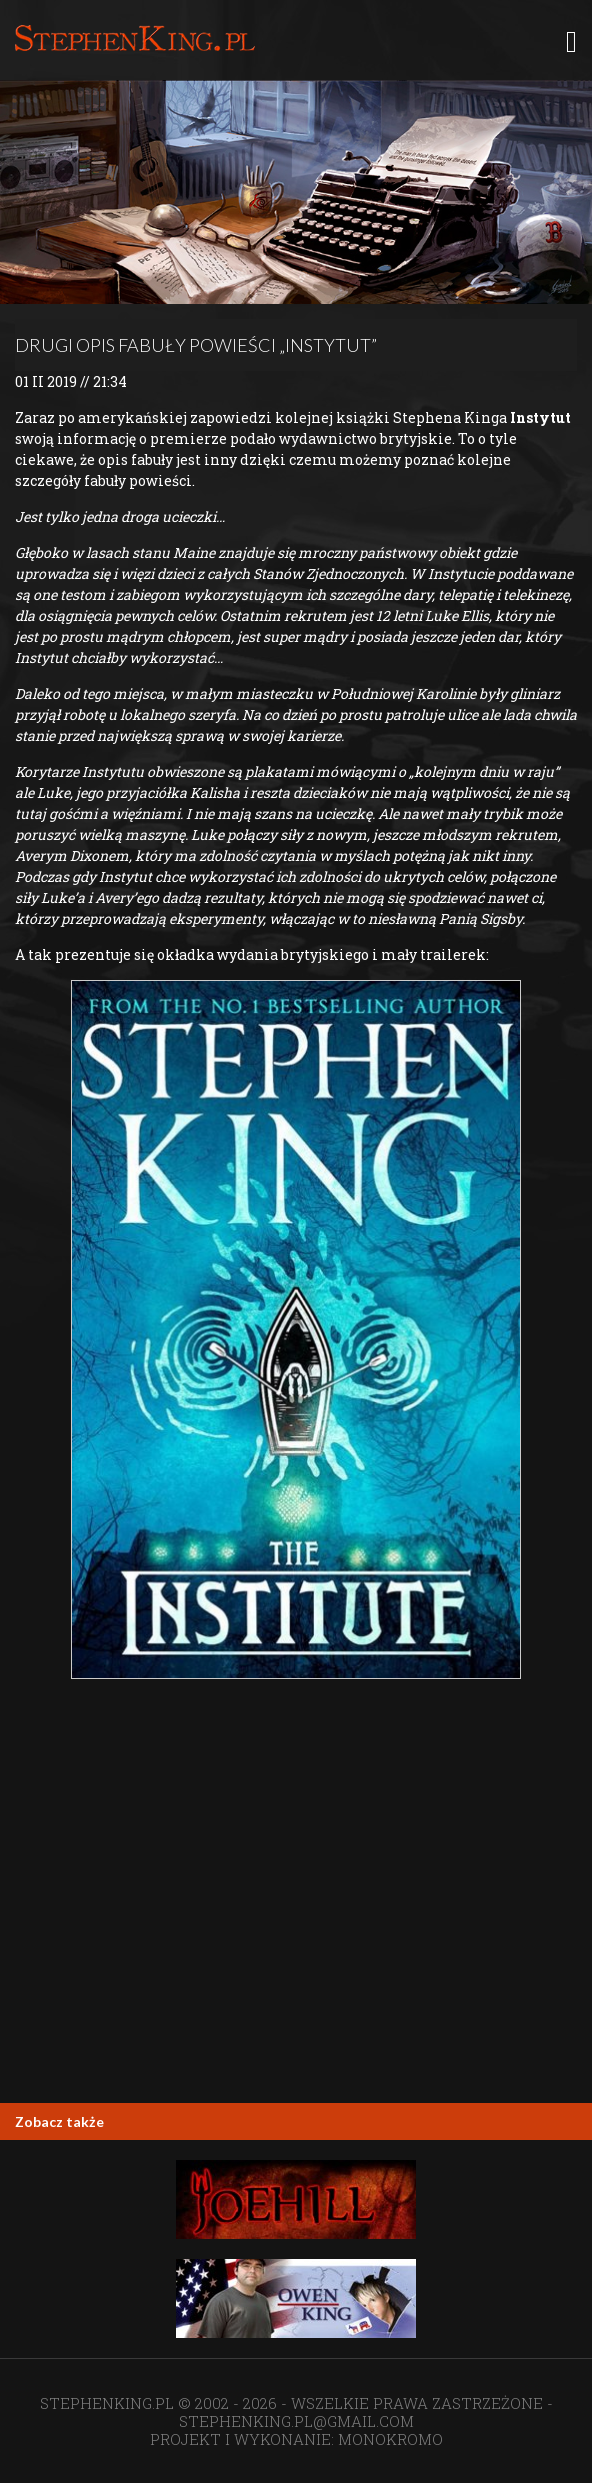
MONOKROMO (390, 2439)
